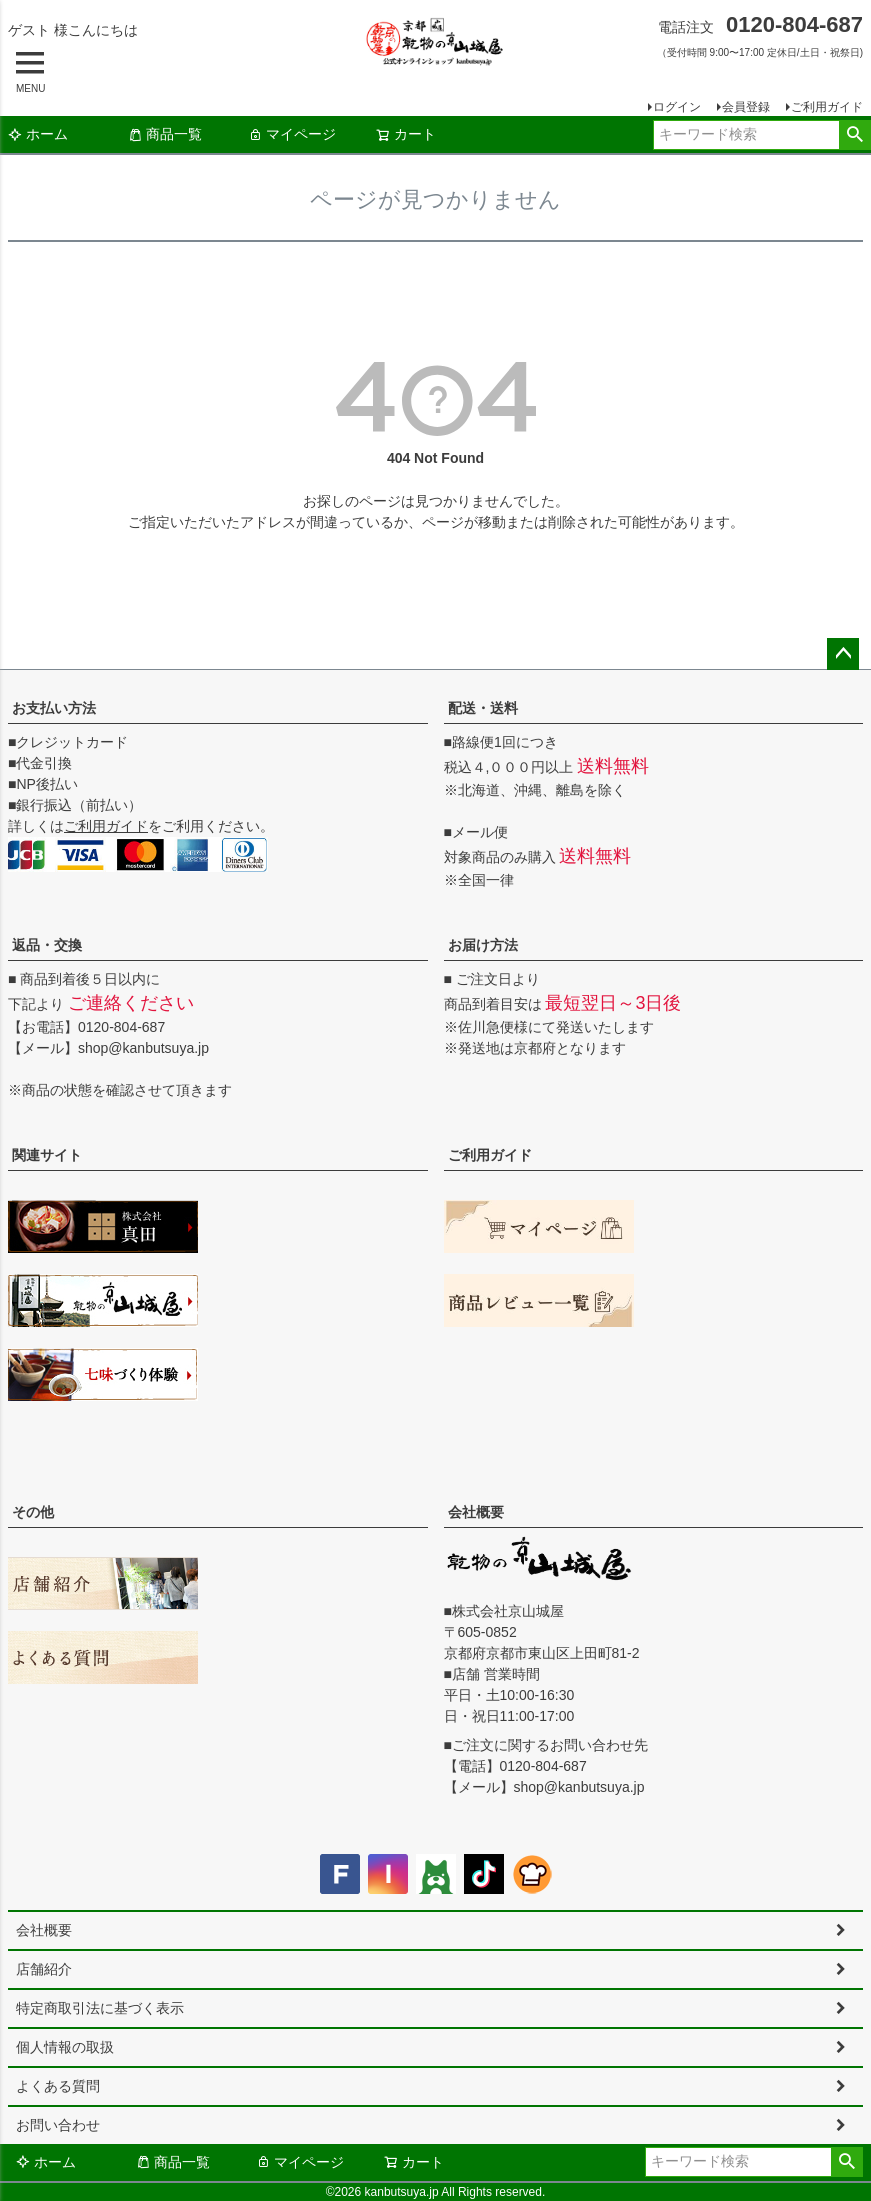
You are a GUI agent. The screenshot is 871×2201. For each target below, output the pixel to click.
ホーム (38, 134)
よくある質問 (58, 2086)
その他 (33, 1512)
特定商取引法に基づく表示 (100, 2008)
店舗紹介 (44, 1969)
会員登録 (746, 107)
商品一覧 (165, 134)
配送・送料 (483, 708)
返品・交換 (47, 945)
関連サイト (47, 1155)
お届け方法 (483, 945)
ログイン (677, 107)
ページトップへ (843, 654)
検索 (854, 135)
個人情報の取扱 (65, 2047)
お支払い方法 (54, 708)
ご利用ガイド (827, 107)
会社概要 (476, 1512)
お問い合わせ (58, 2125)
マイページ (292, 134)
